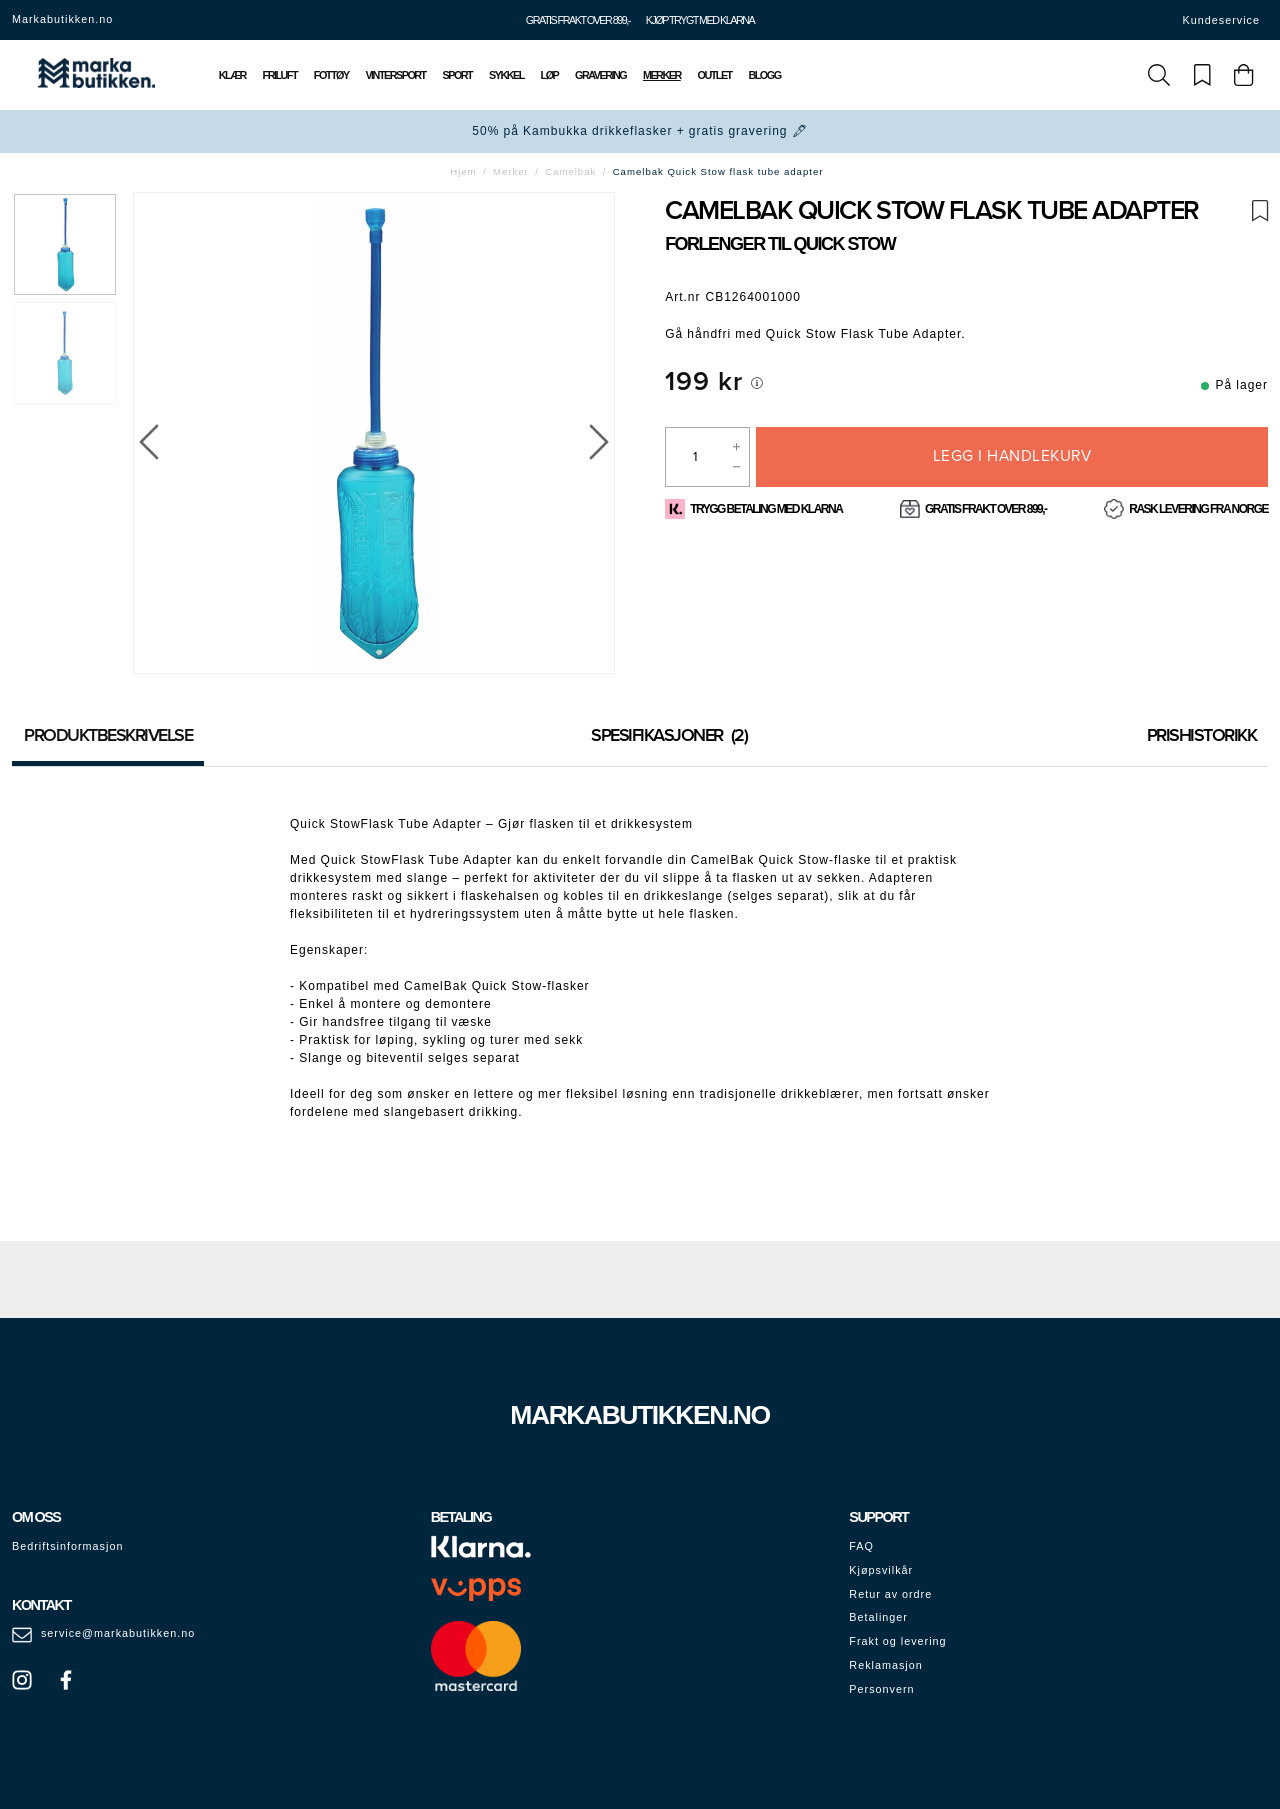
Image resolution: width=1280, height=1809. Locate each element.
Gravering (600, 75)
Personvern (881, 1689)
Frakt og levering (897, 1641)
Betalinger (878, 1617)
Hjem (463, 171)
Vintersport (395, 75)
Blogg (764, 75)
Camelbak (570, 171)
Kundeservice (1221, 20)
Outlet (715, 75)
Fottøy (331, 75)
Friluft (280, 75)
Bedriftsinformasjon (67, 1546)
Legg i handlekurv (1012, 456)
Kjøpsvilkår (881, 1570)
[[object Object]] (757, 383)
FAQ (861, 1546)
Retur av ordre (890, 1594)
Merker (662, 75)
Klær (232, 75)
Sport (458, 75)
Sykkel (506, 75)
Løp (550, 75)
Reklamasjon (885, 1665)
